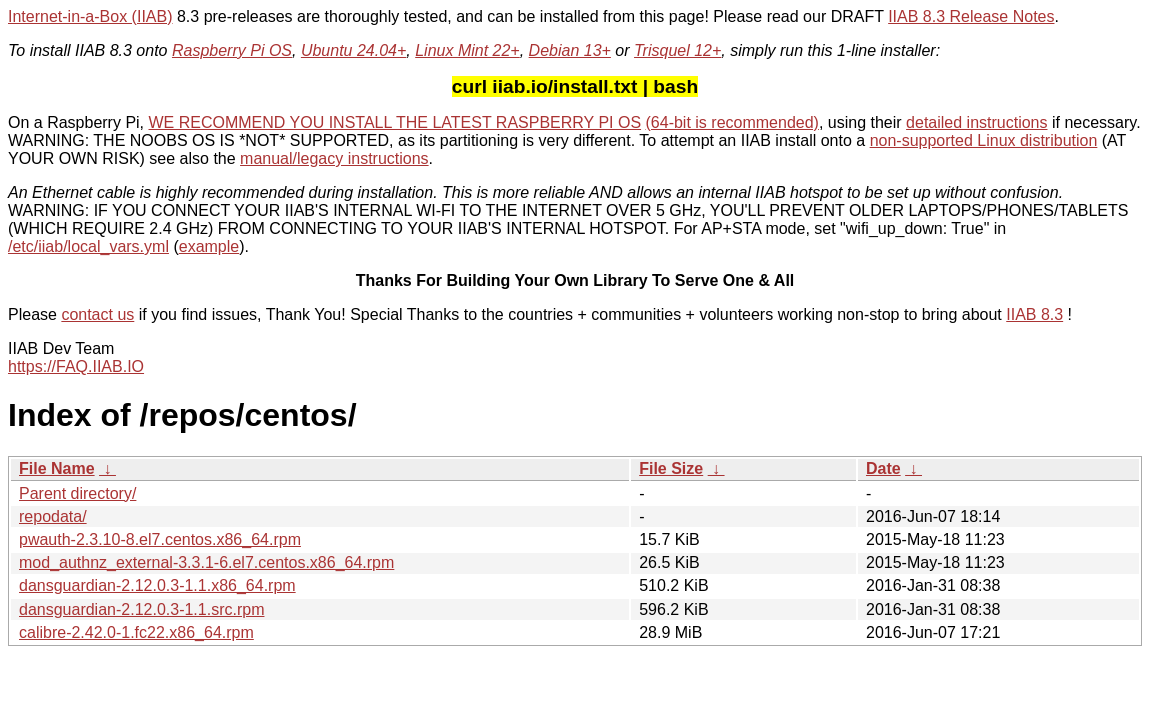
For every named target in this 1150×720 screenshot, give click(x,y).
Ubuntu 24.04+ (353, 50)
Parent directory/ (77, 493)
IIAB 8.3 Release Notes (971, 16)
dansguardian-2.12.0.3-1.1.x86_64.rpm (157, 585)
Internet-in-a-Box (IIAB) (90, 16)
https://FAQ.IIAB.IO (76, 366)
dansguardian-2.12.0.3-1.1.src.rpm (141, 609)
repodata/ (53, 516)
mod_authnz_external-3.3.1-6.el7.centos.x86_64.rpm (206, 562)
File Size (671, 468)
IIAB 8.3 (1034, 314)
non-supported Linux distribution (984, 140)
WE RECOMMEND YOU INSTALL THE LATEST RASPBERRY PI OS (395, 122)
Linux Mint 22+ (467, 50)
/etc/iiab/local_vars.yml (88, 246)
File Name (57, 468)
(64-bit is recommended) (732, 122)
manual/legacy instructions (334, 158)
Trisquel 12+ (677, 50)
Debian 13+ (570, 50)
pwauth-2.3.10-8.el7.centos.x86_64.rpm (160, 539)
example (209, 246)
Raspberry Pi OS (232, 50)
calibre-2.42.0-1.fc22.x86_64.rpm (136, 632)
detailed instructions (976, 122)
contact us (97, 314)
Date (883, 468)
